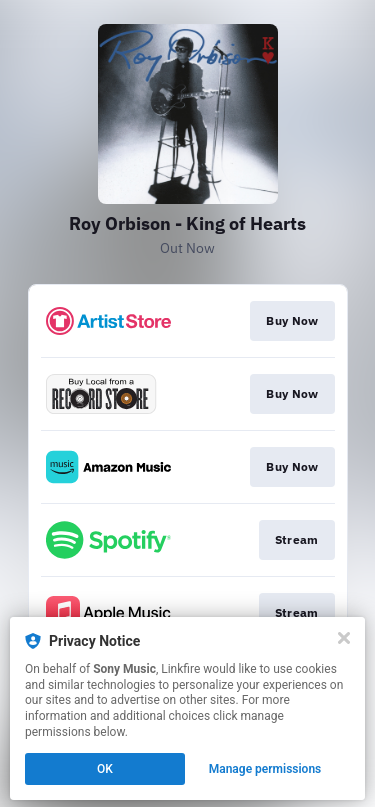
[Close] (344, 638)
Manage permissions (265, 769)
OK (105, 769)
